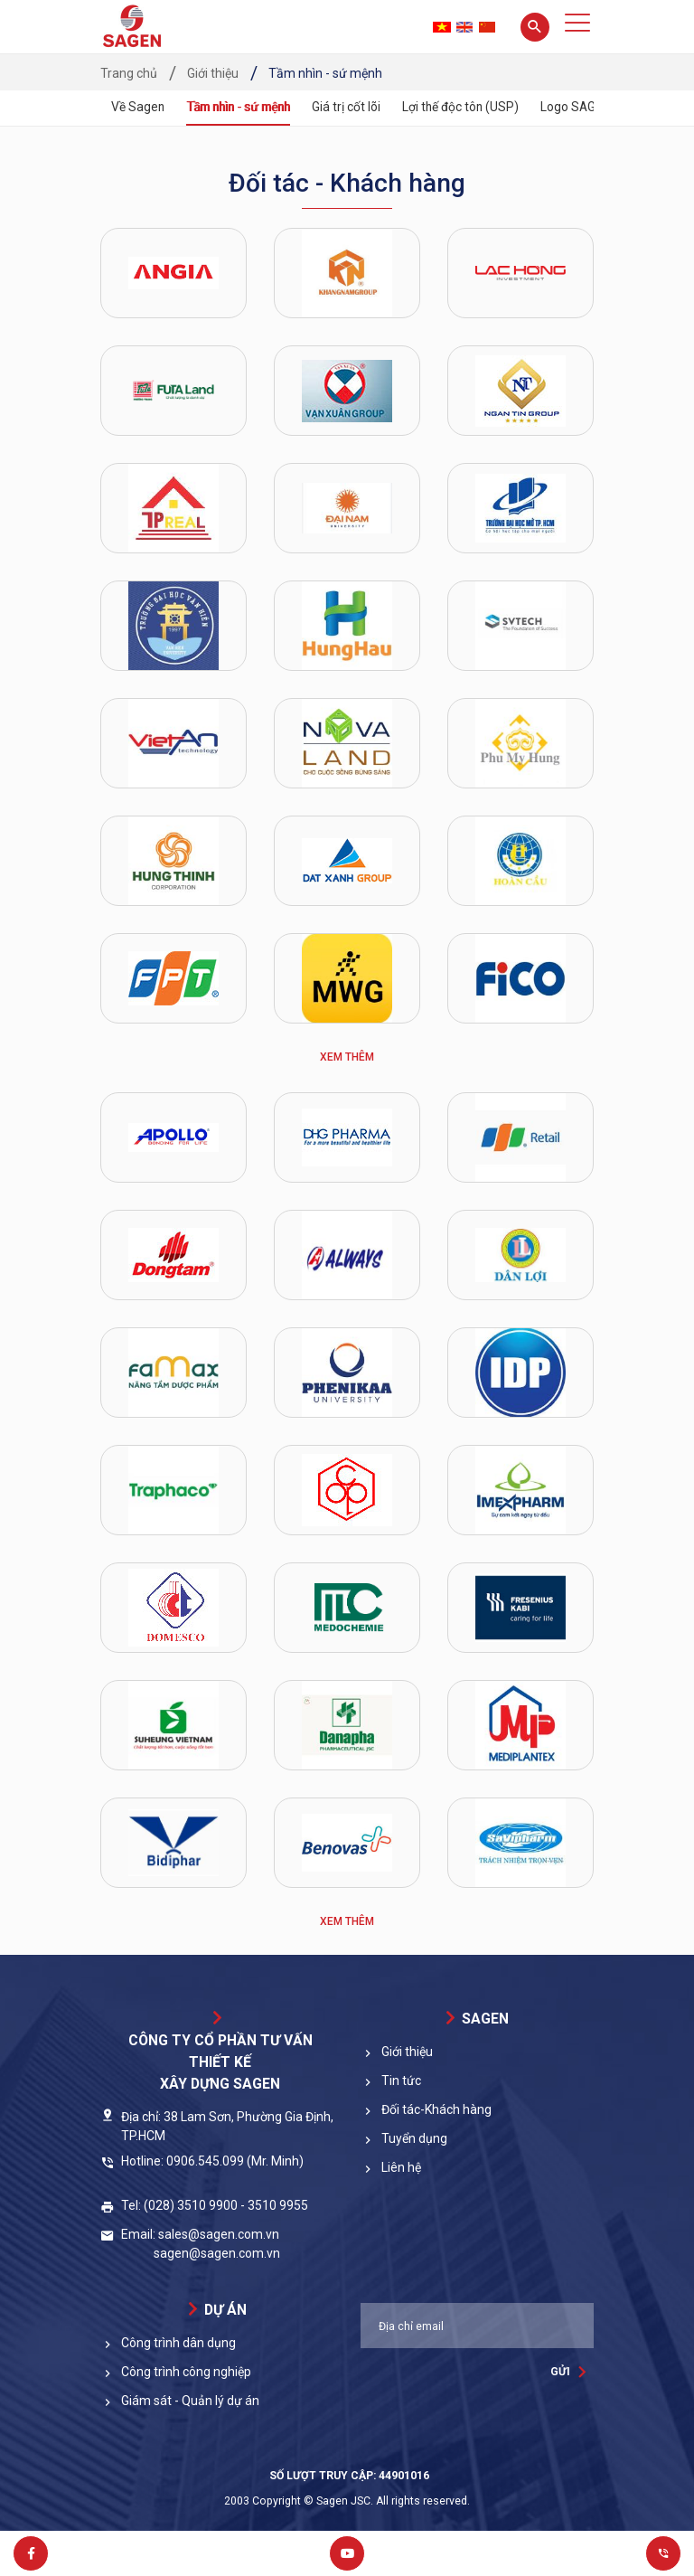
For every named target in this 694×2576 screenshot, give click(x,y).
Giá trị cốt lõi (357, 106)
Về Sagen (138, 106)
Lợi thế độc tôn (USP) (472, 106)
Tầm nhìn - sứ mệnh (244, 106)
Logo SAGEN (588, 106)
